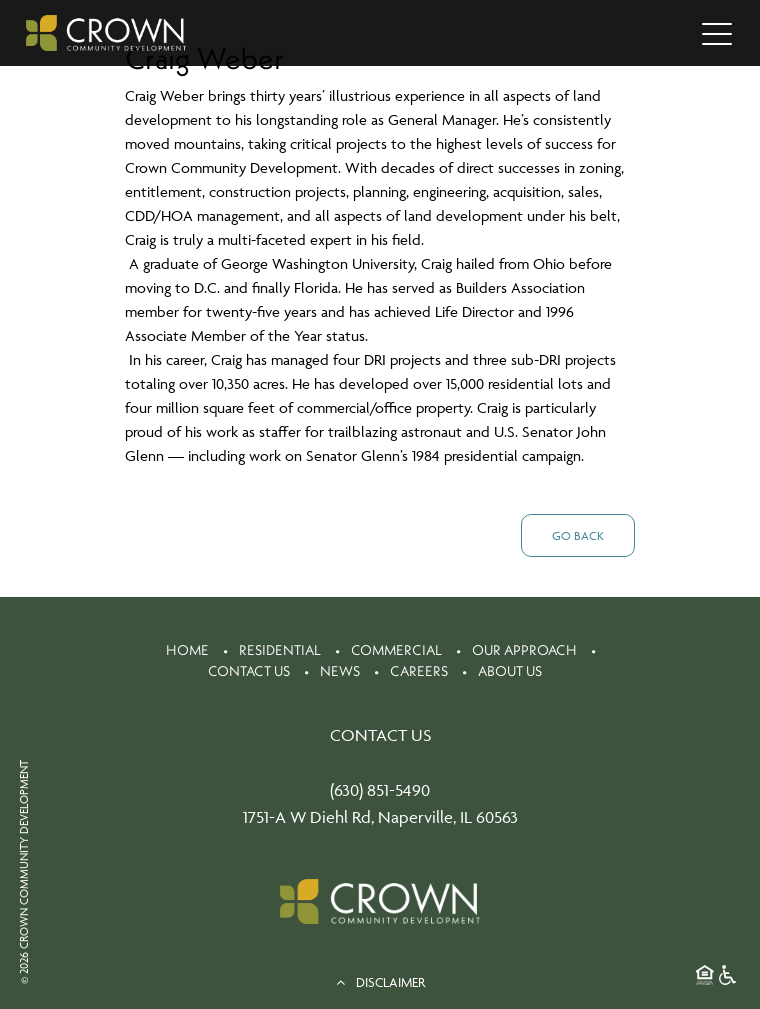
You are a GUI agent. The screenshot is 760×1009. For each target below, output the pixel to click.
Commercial (396, 650)
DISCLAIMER (380, 982)
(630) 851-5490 (380, 790)
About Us (510, 671)
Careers (419, 671)
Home (187, 650)
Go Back (578, 535)
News (340, 671)
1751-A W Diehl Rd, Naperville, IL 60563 (380, 817)
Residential (280, 650)
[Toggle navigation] (717, 33)
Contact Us (249, 671)
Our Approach (524, 650)
